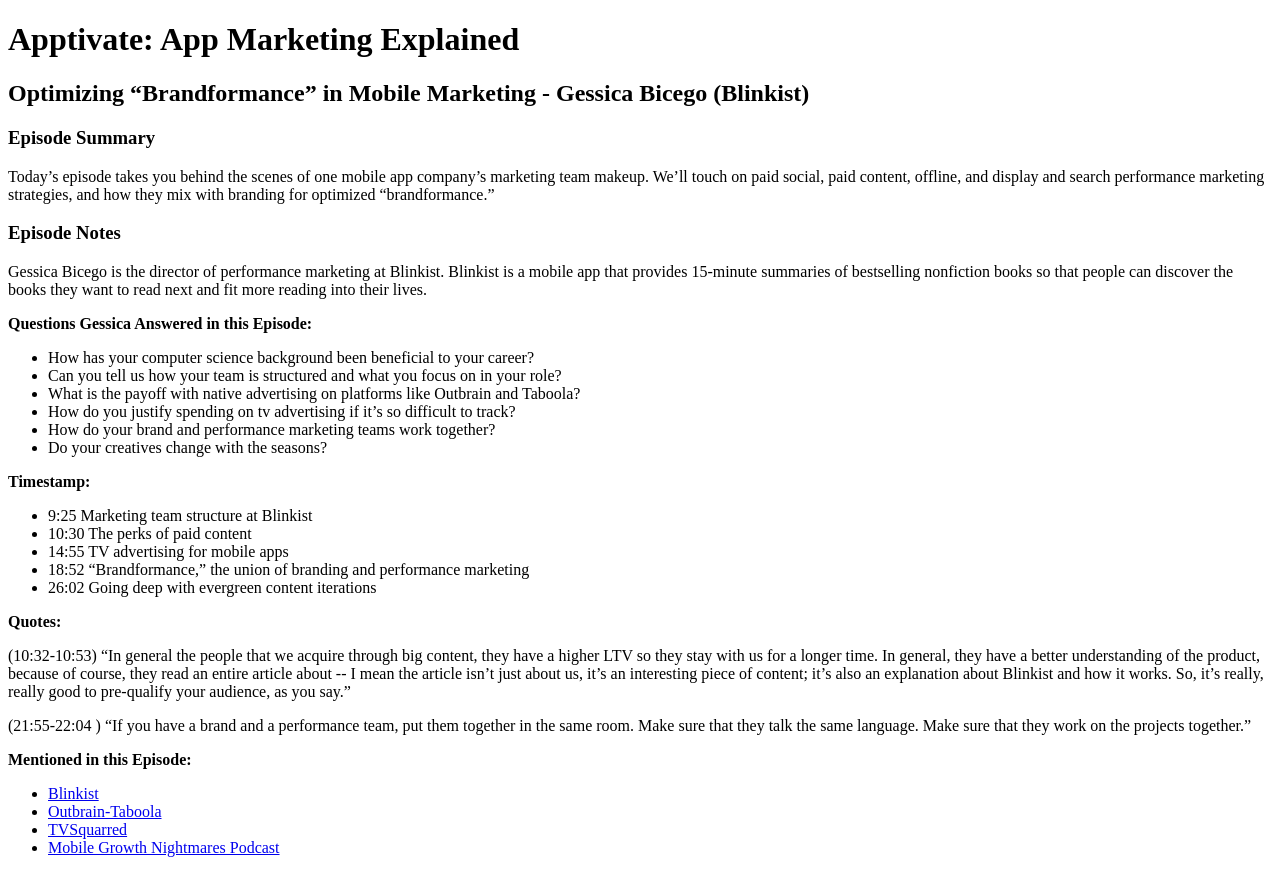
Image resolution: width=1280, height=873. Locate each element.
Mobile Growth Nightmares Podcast (164, 847)
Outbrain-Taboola (105, 811)
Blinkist (73, 793)
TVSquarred (87, 829)
